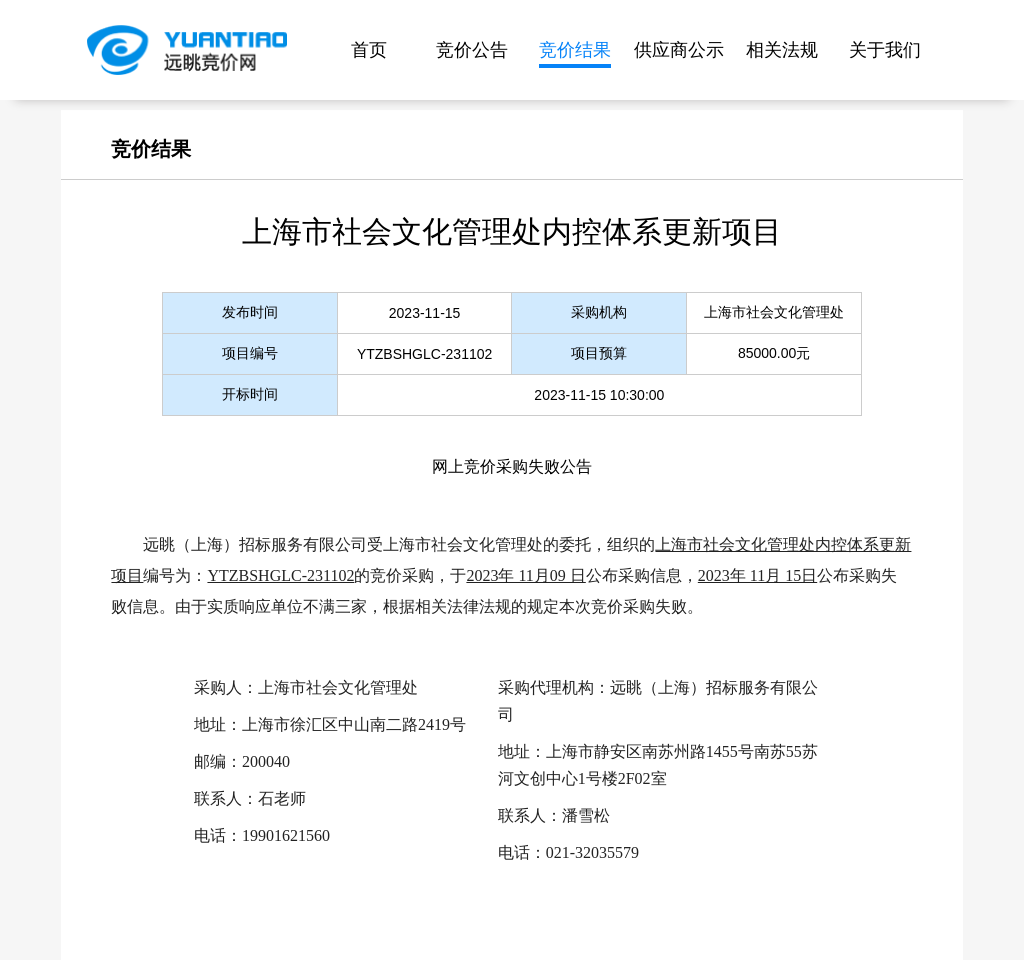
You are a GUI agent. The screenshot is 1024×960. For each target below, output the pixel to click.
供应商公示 (679, 50)
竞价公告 (472, 50)
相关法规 (782, 50)
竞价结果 (575, 50)
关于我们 (885, 50)
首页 (369, 50)
